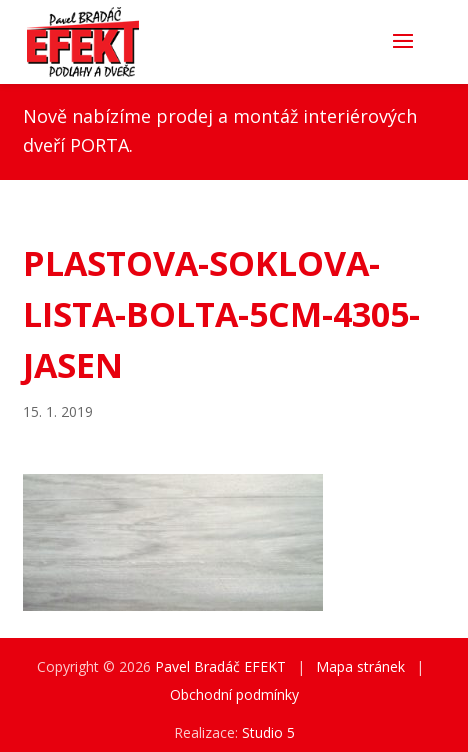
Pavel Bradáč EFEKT (220, 666)
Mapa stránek (360, 666)
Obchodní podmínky (234, 694)
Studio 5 (268, 732)
